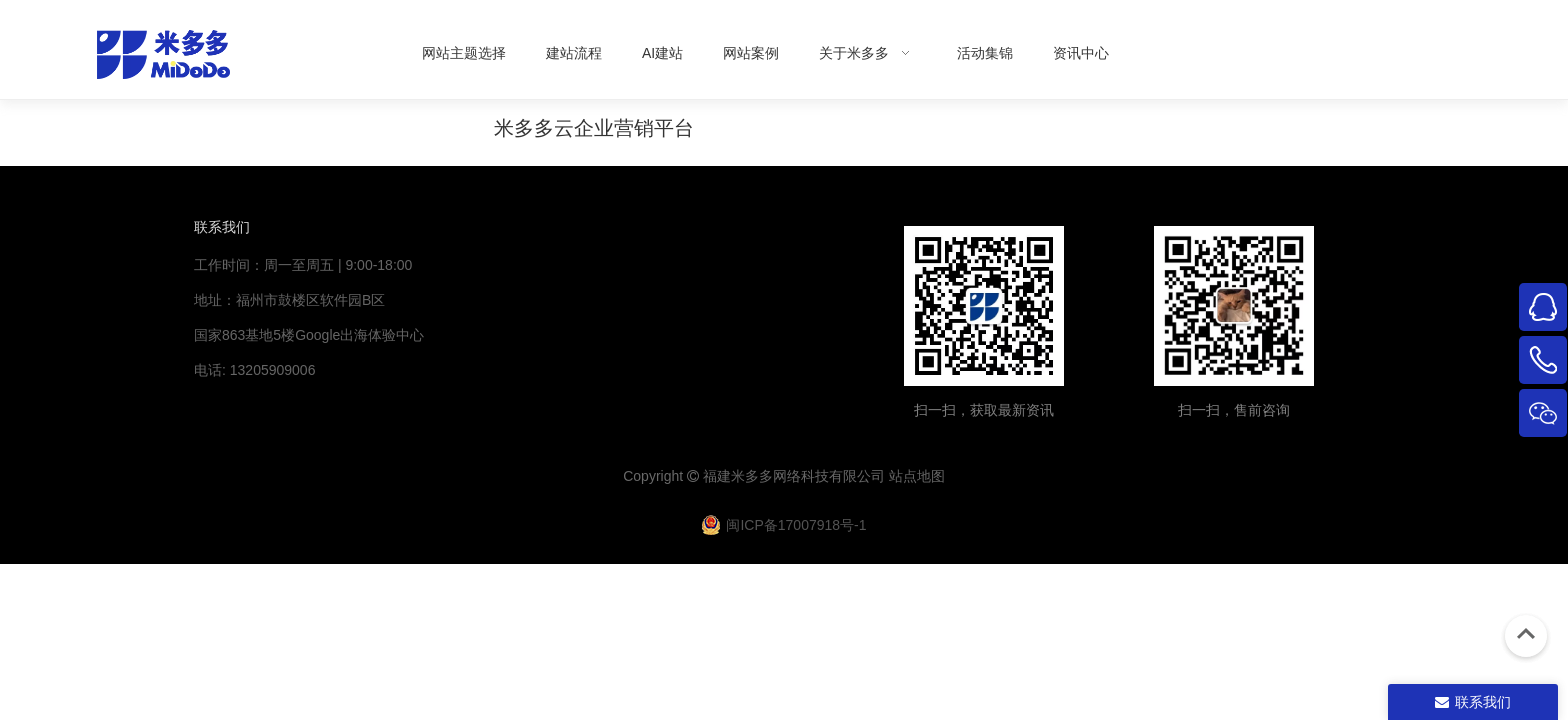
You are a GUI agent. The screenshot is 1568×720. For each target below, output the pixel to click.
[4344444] (1234, 306)
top (1526, 634)
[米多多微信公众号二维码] (984, 306)
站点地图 (917, 476)
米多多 (752, 476)
